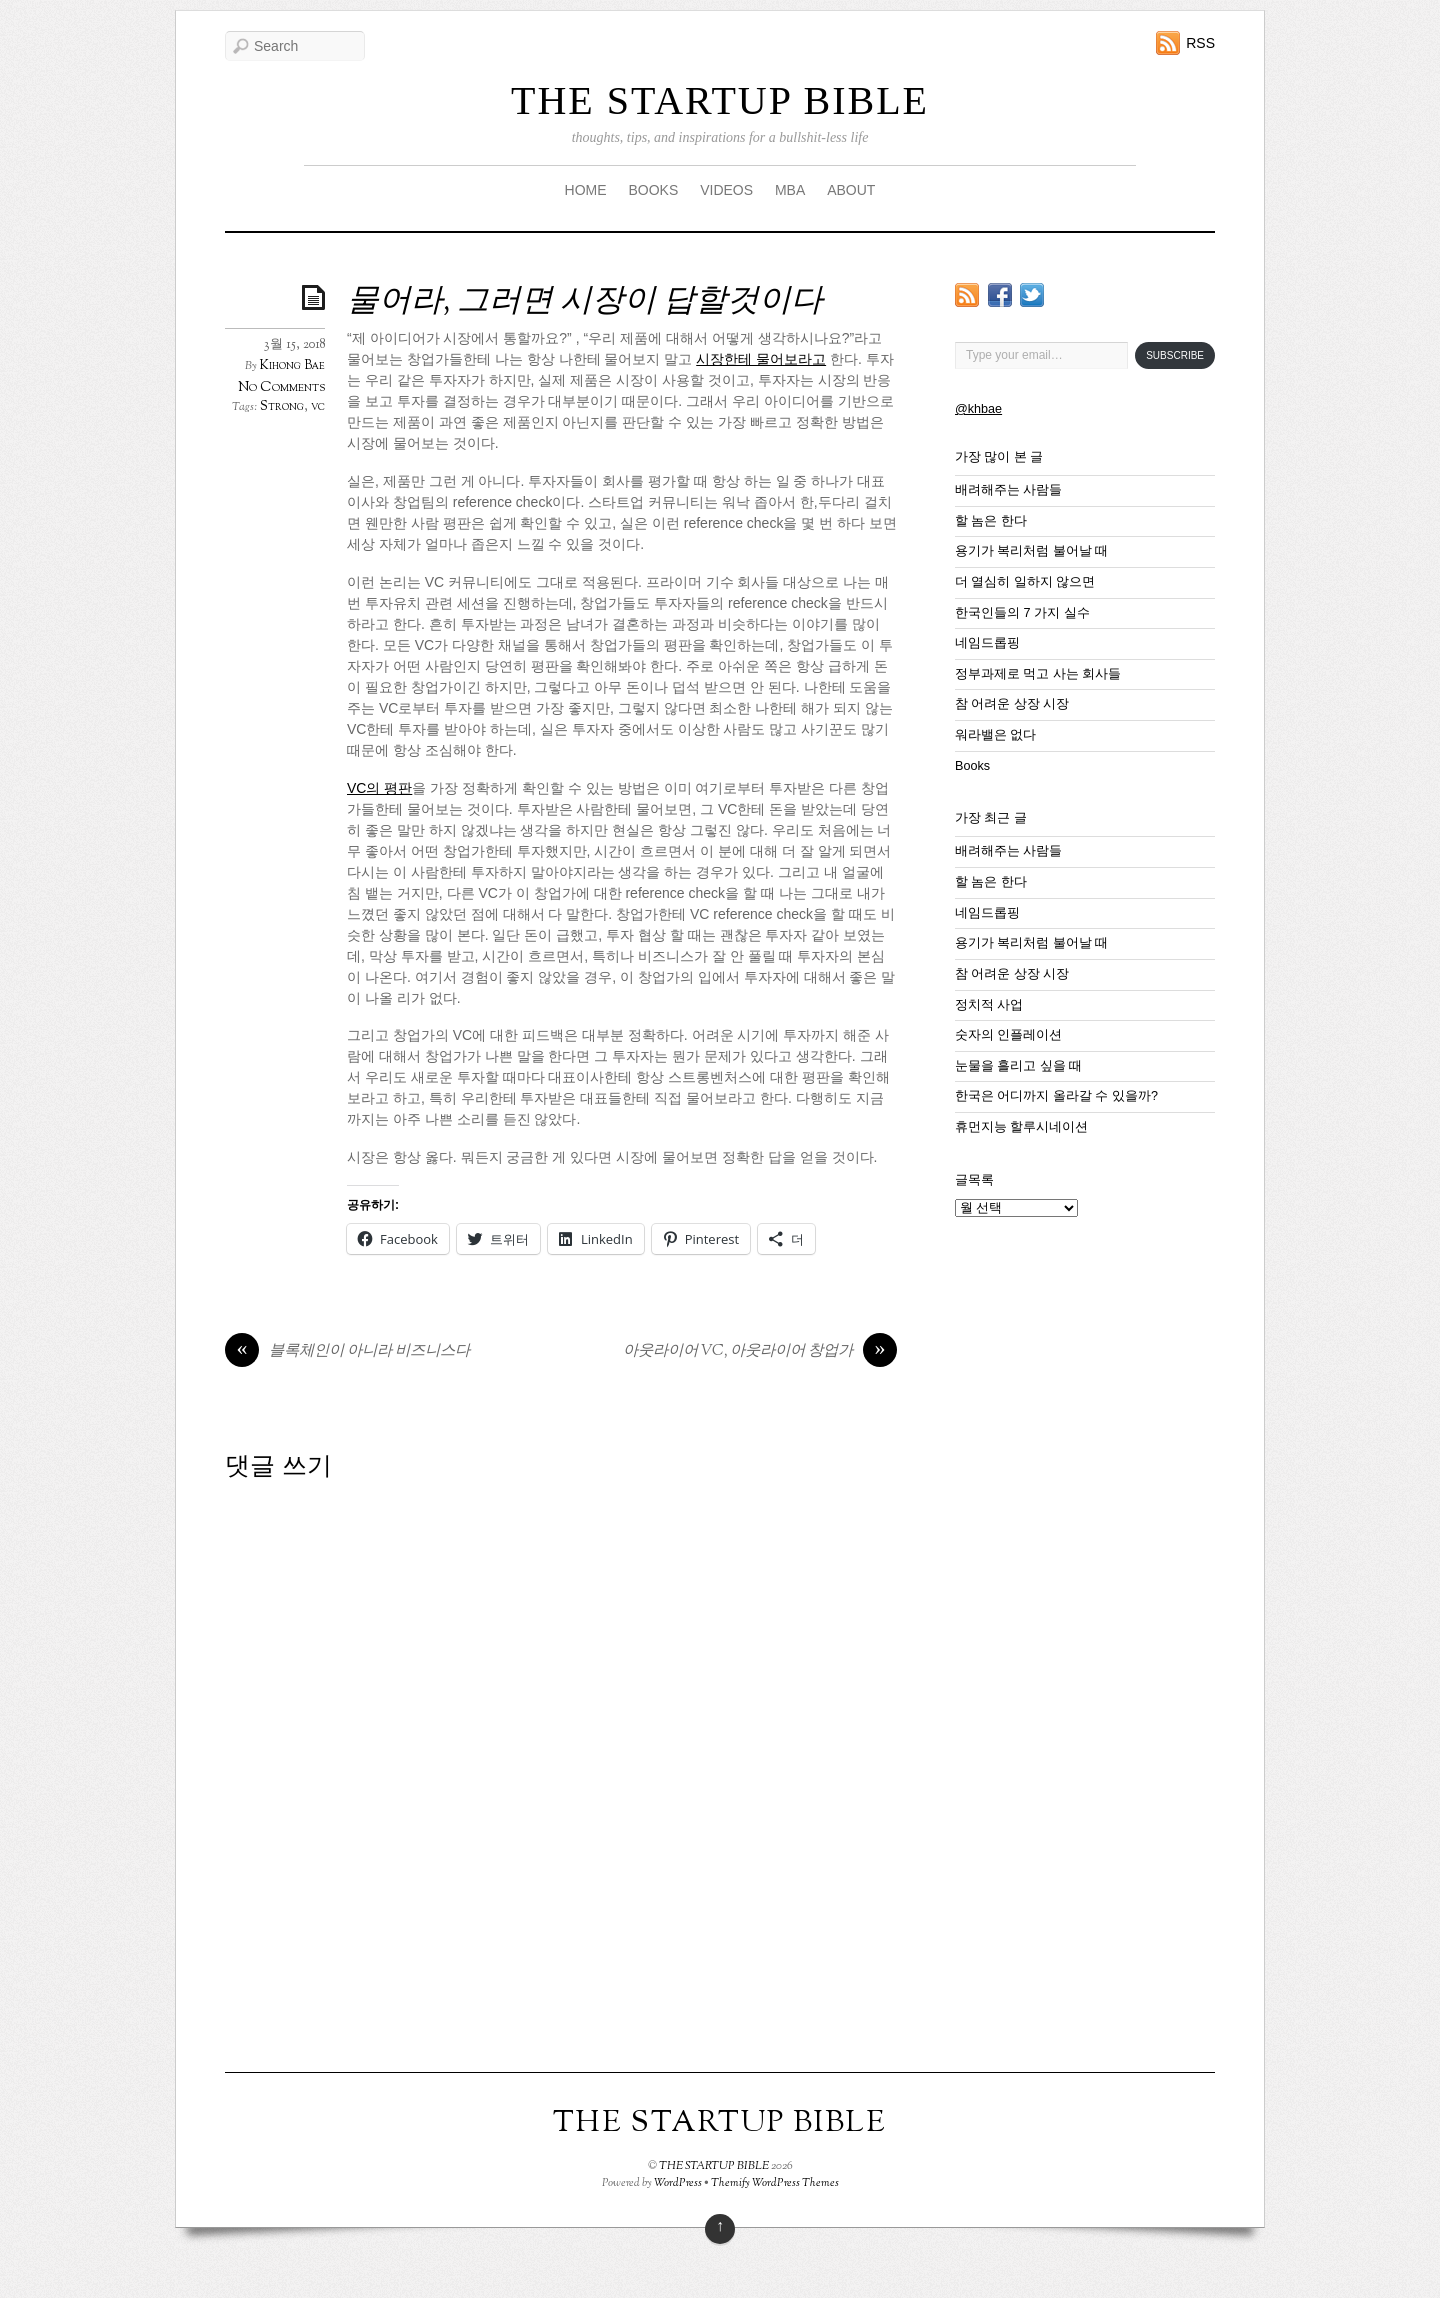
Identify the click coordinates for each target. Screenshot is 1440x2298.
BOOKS (653, 190)
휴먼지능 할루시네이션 (1022, 1127)
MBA (790, 190)
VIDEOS (726, 190)
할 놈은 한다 (991, 521)
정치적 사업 (989, 1005)
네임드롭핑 (987, 643)
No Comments (281, 387)
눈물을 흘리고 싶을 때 (1019, 1066)
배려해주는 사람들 (1009, 490)
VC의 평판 (379, 788)
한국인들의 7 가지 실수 (1022, 613)
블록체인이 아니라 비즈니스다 (347, 1352)
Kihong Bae (292, 366)
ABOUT (851, 190)
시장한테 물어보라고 (761, 359)
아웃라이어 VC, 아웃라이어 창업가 (760, 1352)
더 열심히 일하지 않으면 (1025, 582)
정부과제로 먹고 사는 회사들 (1038, 674)
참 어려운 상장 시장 (1012, 704)
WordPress (678, 2183)
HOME (586, 190)
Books (972, 766)
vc (318, 407)
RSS (1200, 43)
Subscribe (1175, 355)
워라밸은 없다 (996, 735)
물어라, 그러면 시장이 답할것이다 (585, 302)
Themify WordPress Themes (775, 2183)
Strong (282, 407)
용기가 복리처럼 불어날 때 (1032, 551)
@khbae (978, 409)
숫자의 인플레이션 (1009, 1035)
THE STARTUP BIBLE (720, 100)
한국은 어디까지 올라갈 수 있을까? (1056, 1096)
